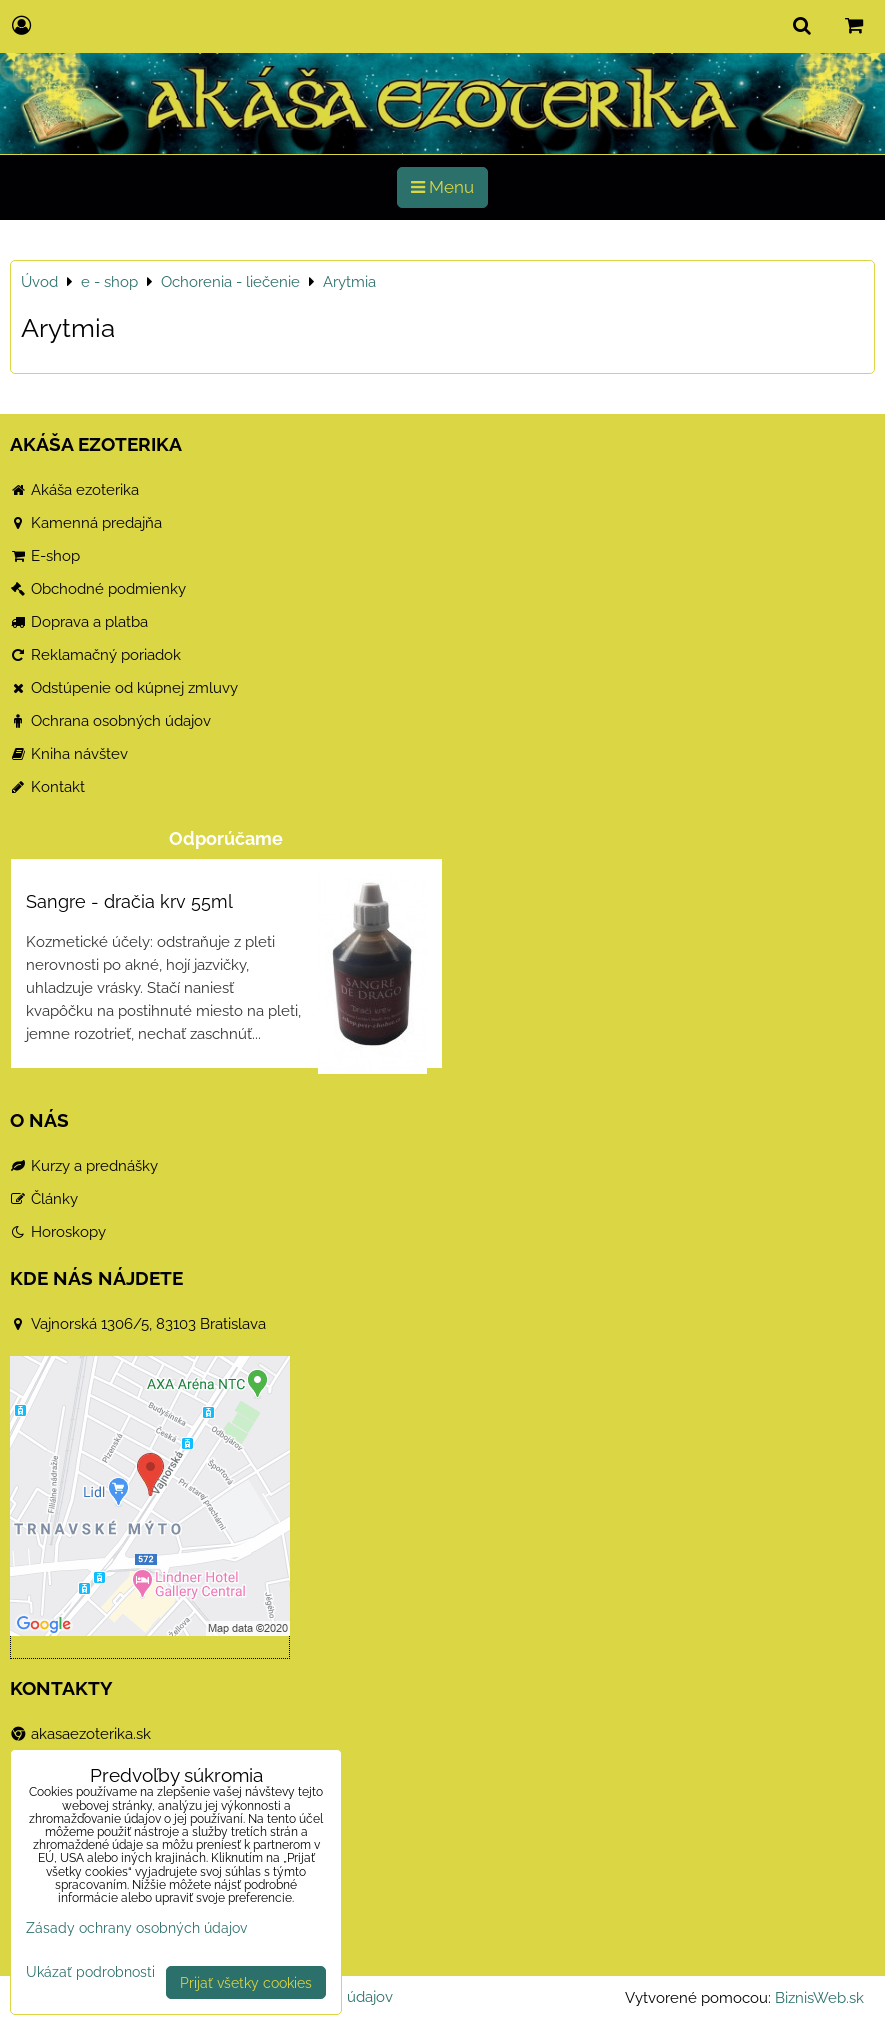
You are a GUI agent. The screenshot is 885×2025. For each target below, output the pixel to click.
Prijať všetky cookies (246, 1982)
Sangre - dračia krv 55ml (129, 901)
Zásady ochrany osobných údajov (136, 1927)
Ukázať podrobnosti (90, 1972)
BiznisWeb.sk (819, 1998)
